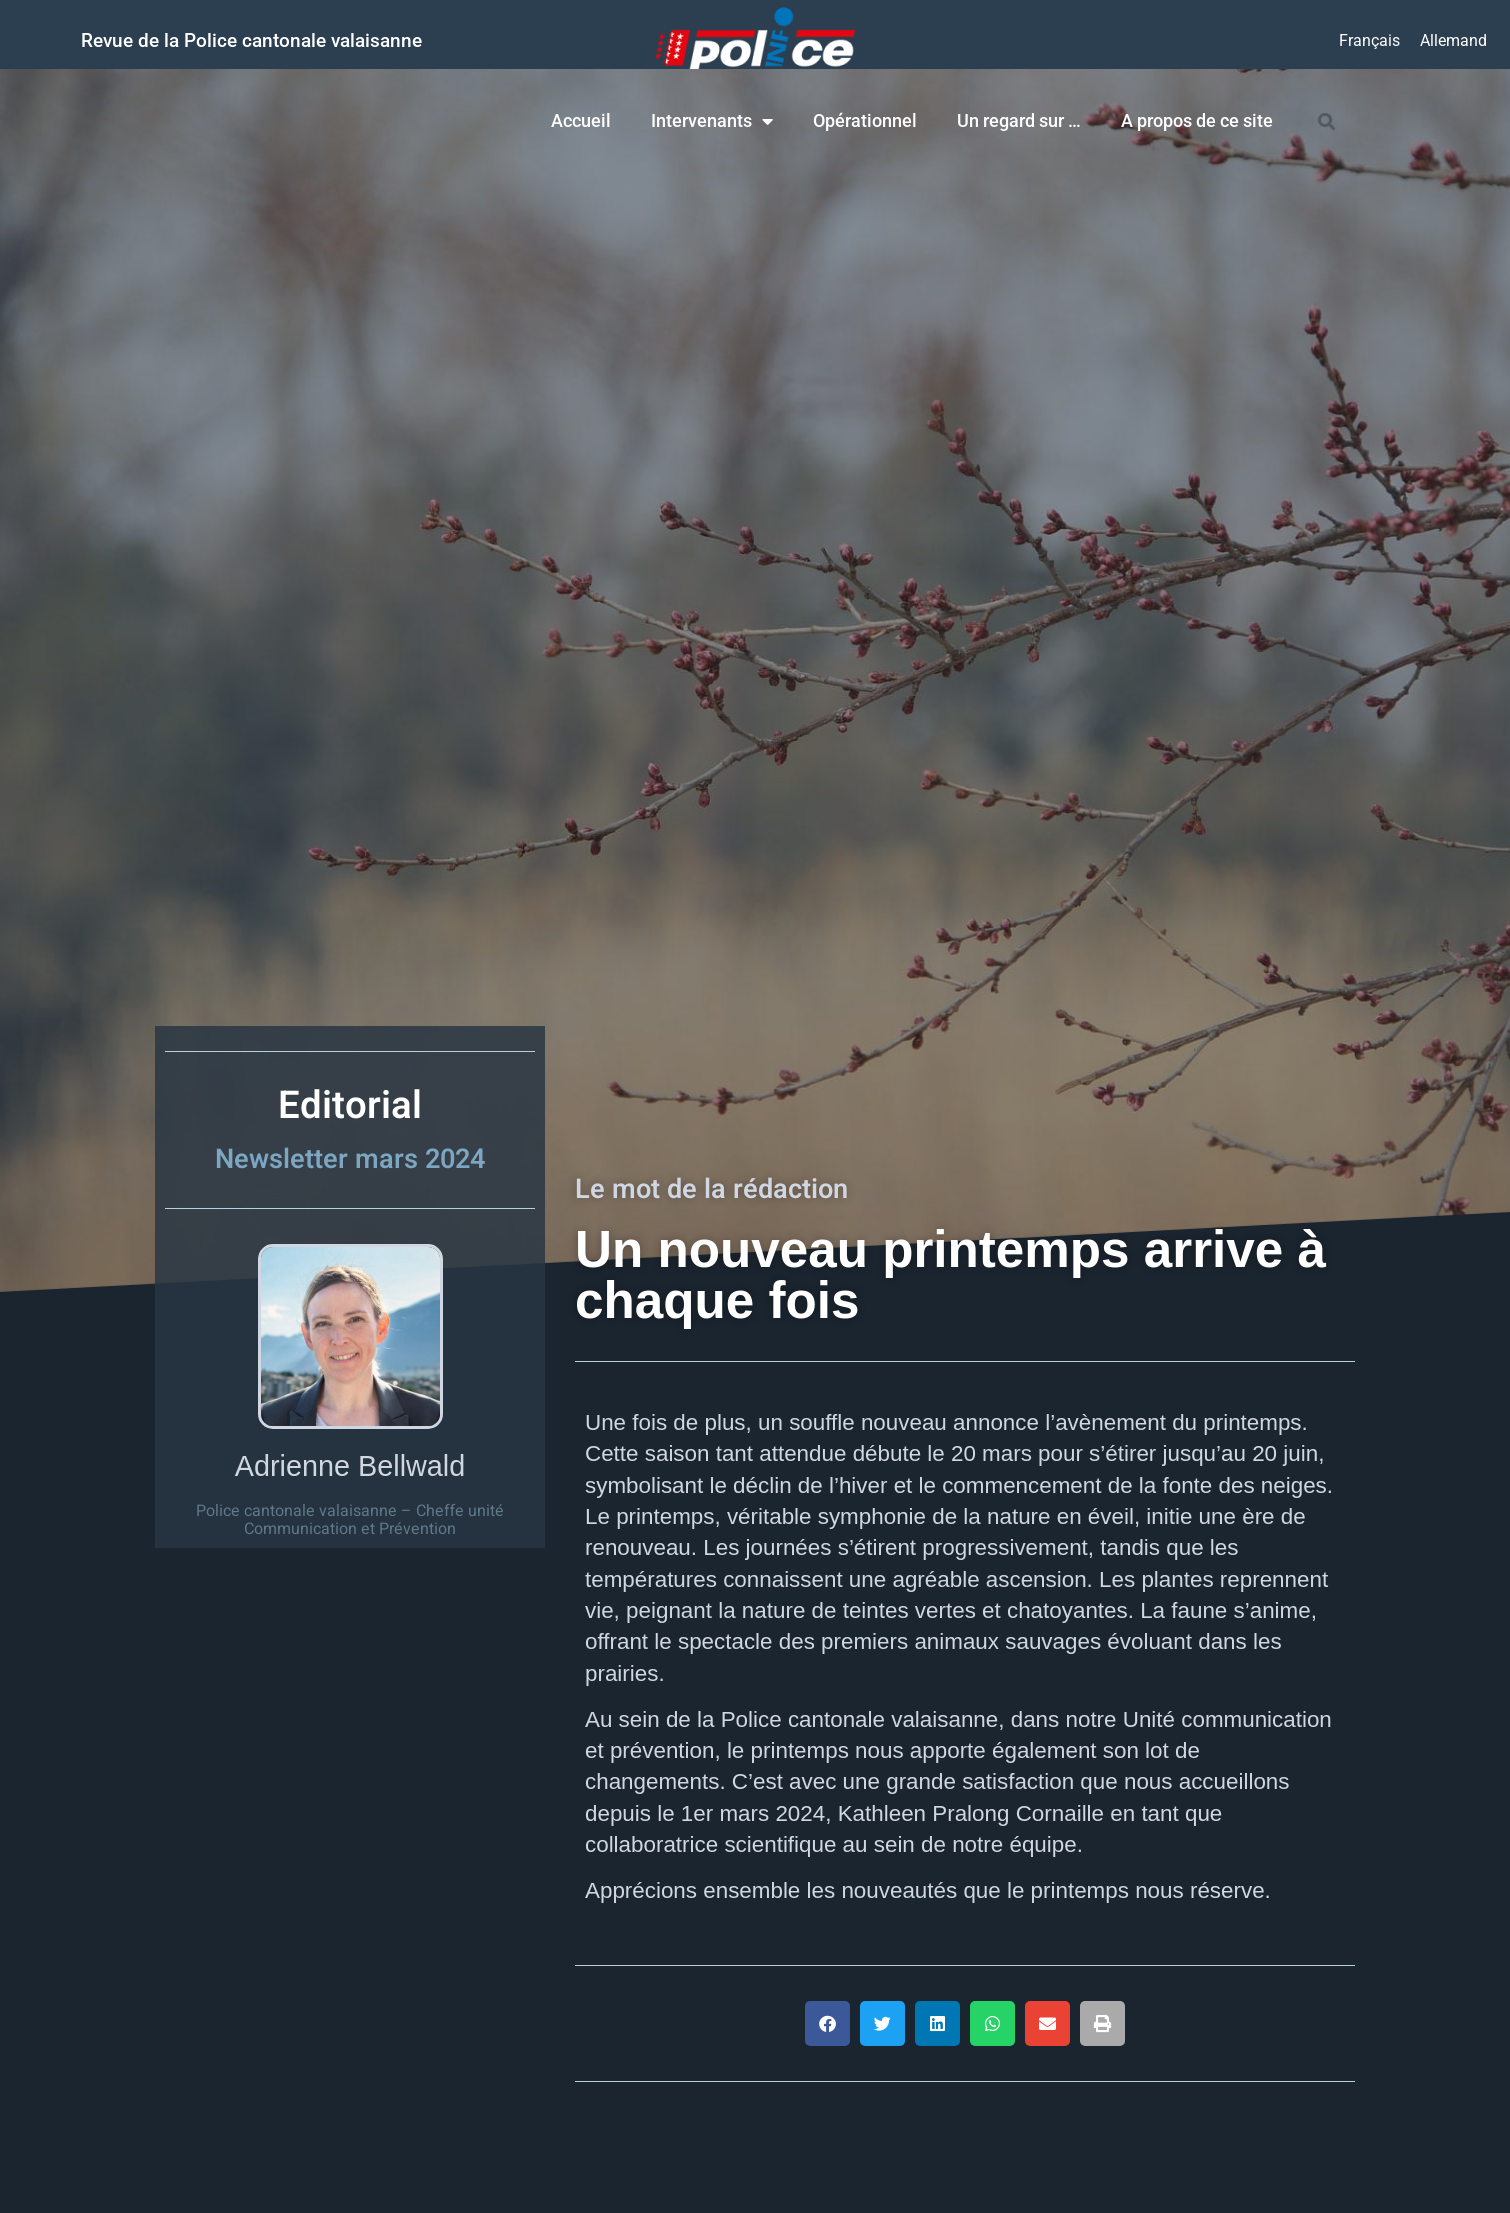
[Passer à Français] (1369, 41)
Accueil (581, 120)
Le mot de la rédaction (711, 1189)
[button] (827, 2023)
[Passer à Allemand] (1453, 41)
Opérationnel (865, 120)
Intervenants (712, 121)
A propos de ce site (1197, 120)
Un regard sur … (1019, 120)
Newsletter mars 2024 (350, 1159)
